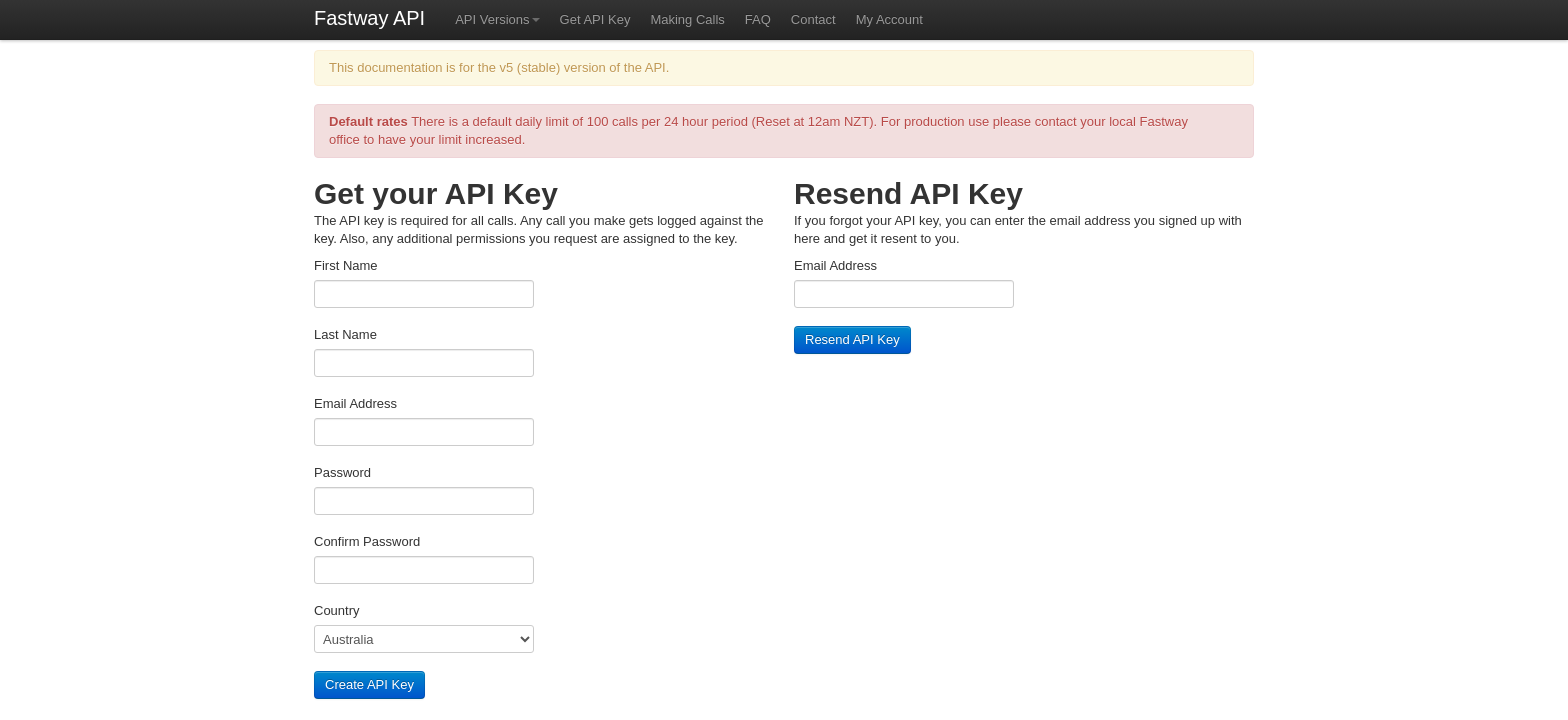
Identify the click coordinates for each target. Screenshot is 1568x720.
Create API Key (369, 684)
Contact (813, 19)
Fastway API (369, 18)
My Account (889, 19)
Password (342, 472)
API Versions (497, 19)
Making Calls (687, 19)
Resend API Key (852, 339)
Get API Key (595, 19)
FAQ (758, 19)
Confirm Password (367, 541)
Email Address (355, 403)
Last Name (345, 334)
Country (337, 610)
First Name (346, 265)
